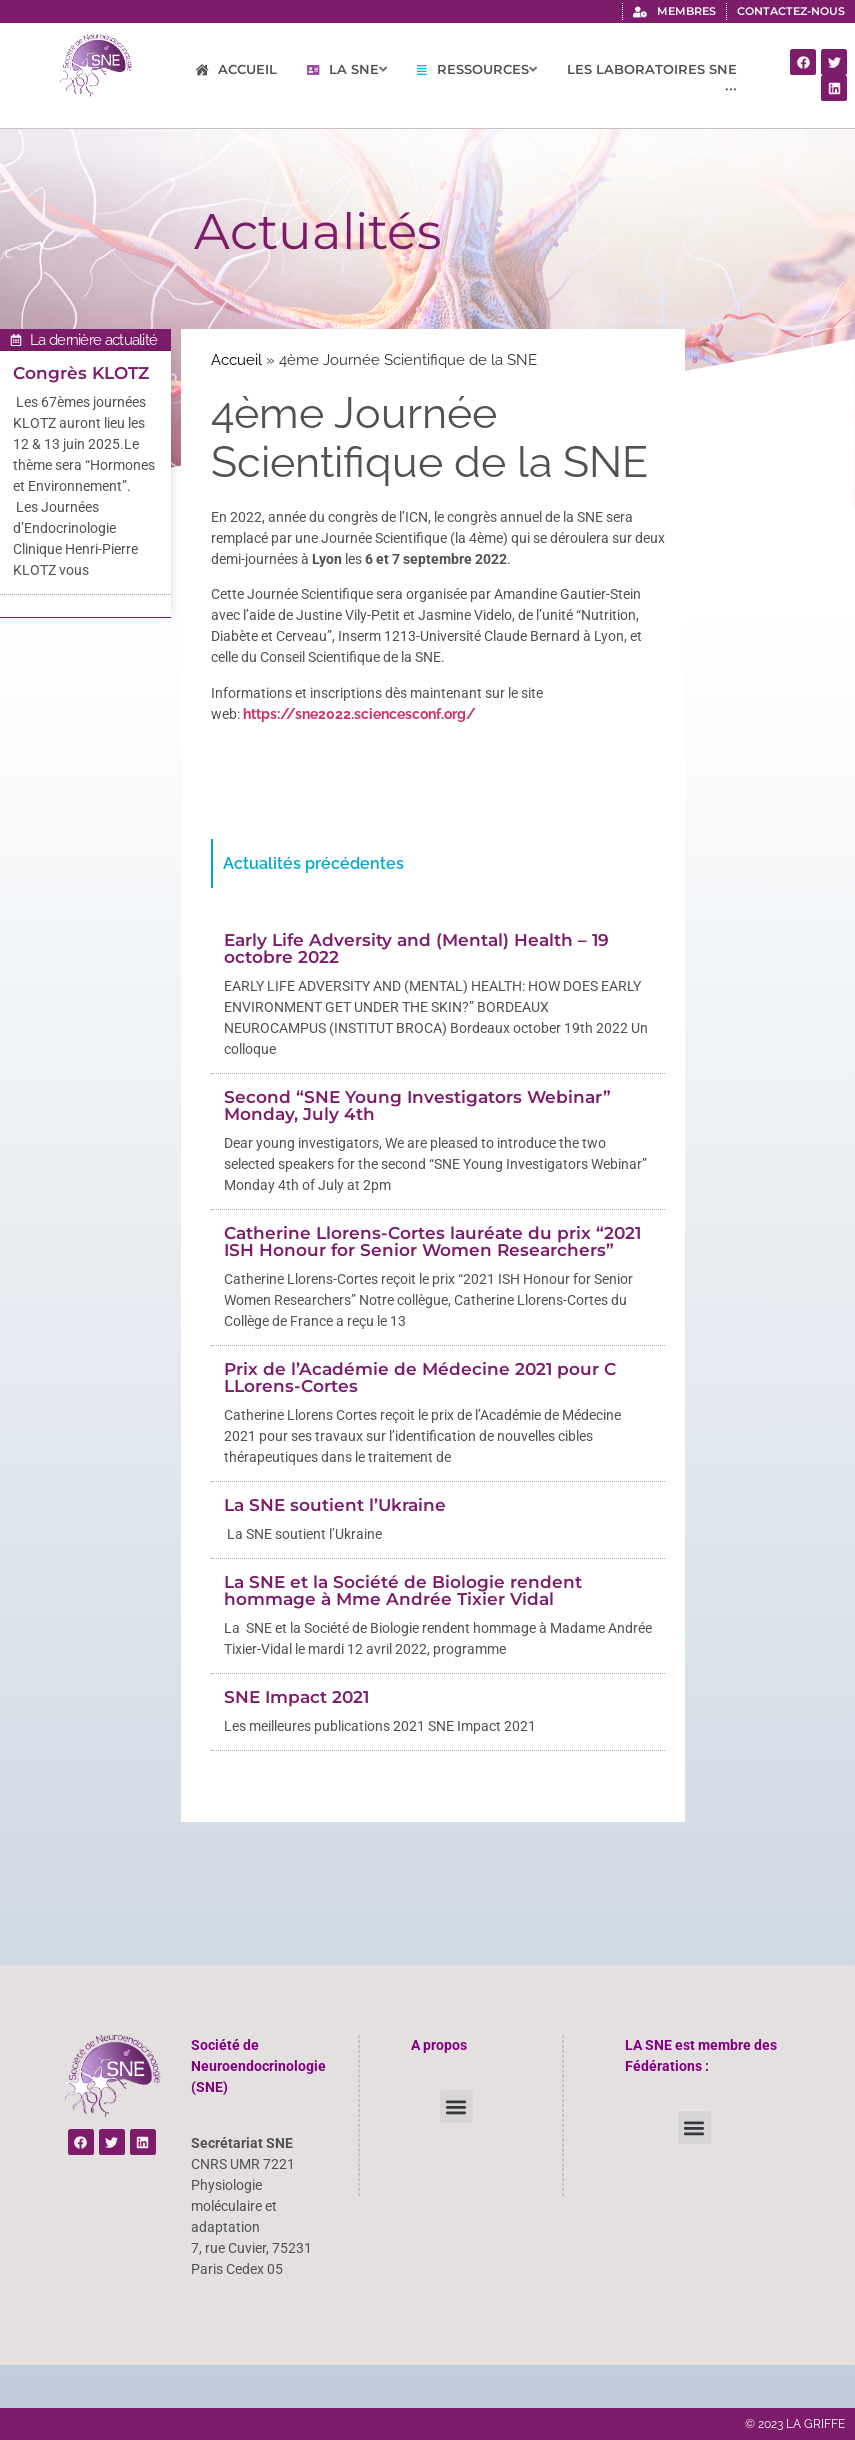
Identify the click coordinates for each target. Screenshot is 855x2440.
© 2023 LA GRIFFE (795, 2424)
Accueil (236, 360)
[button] (456, 2106)
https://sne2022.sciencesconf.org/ (359, 714)
